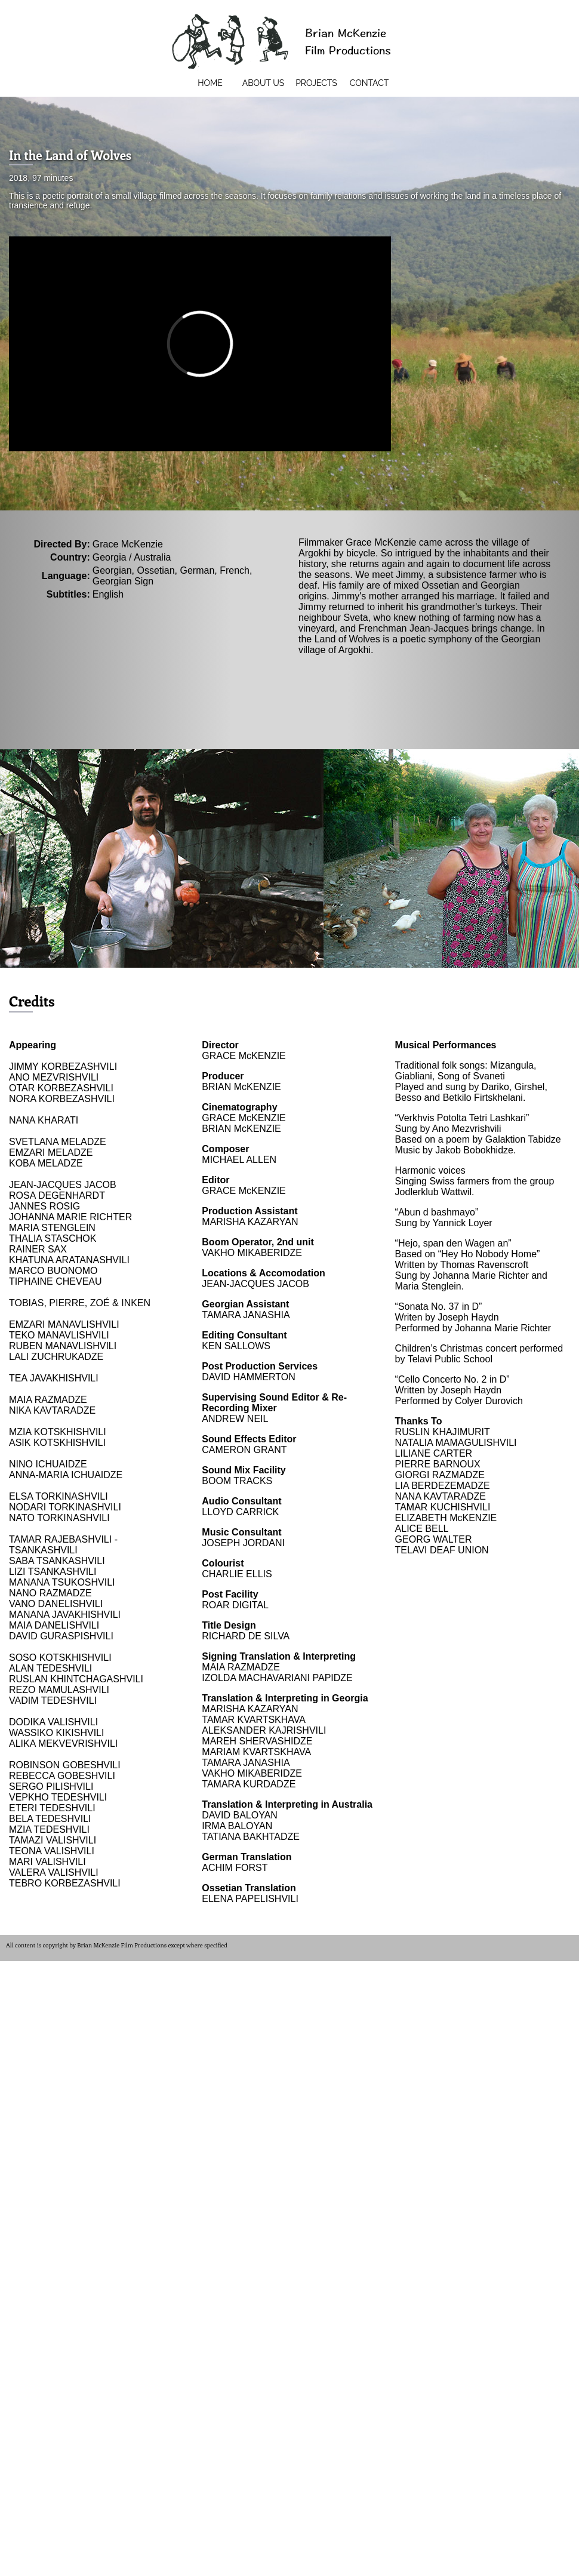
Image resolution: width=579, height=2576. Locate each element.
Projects (316, 83)
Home (210, 83)
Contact (369, 83)
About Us (263, 83)
